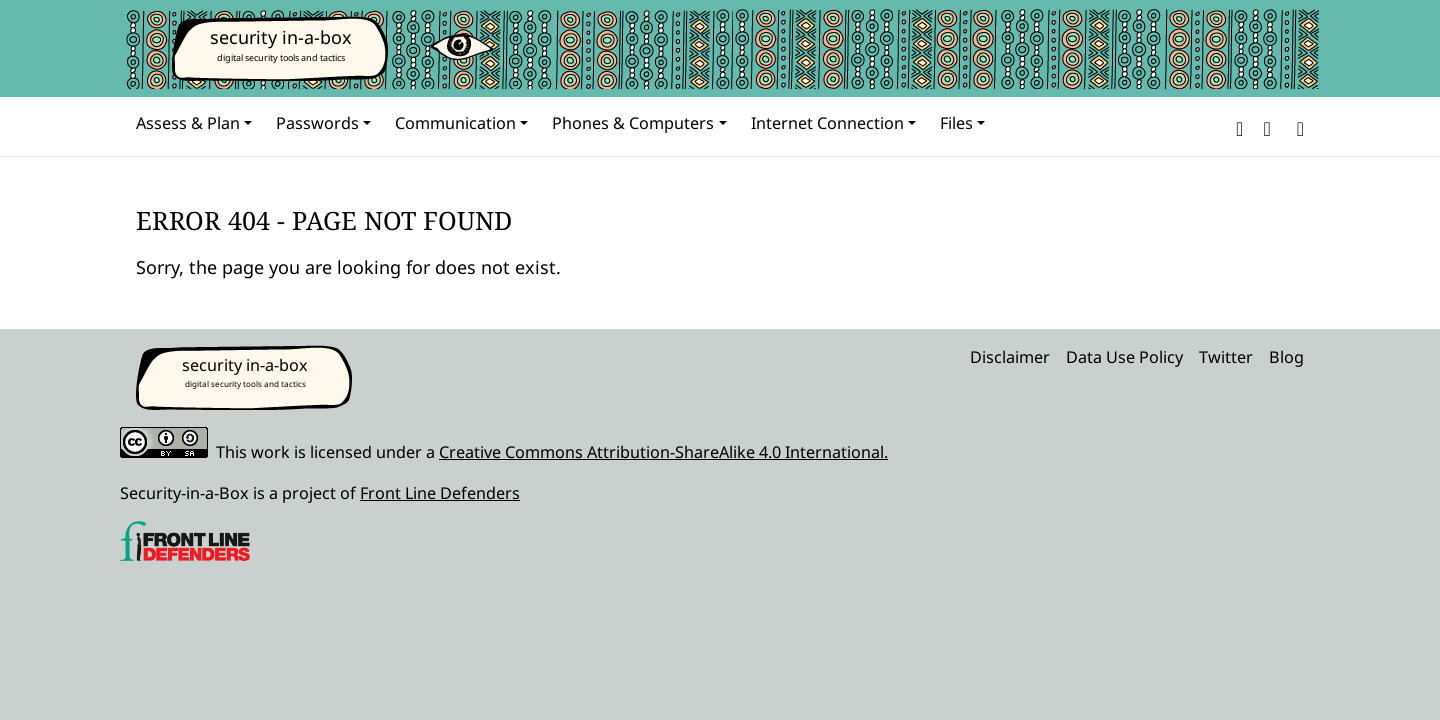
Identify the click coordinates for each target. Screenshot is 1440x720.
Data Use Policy (1124, 357)
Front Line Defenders (440, 493)
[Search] (1296, 126)
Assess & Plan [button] (188, 123)
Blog (1286, 357)
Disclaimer (1010, 357)
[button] (1239, 126)
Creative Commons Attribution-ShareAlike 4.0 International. (663, 452)
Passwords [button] (317, 123)
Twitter (1226, 357)
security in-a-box (281, 37)
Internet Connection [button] (827, 123)
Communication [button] (455, 123)
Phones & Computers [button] (633, 123)
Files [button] (956, 123)
